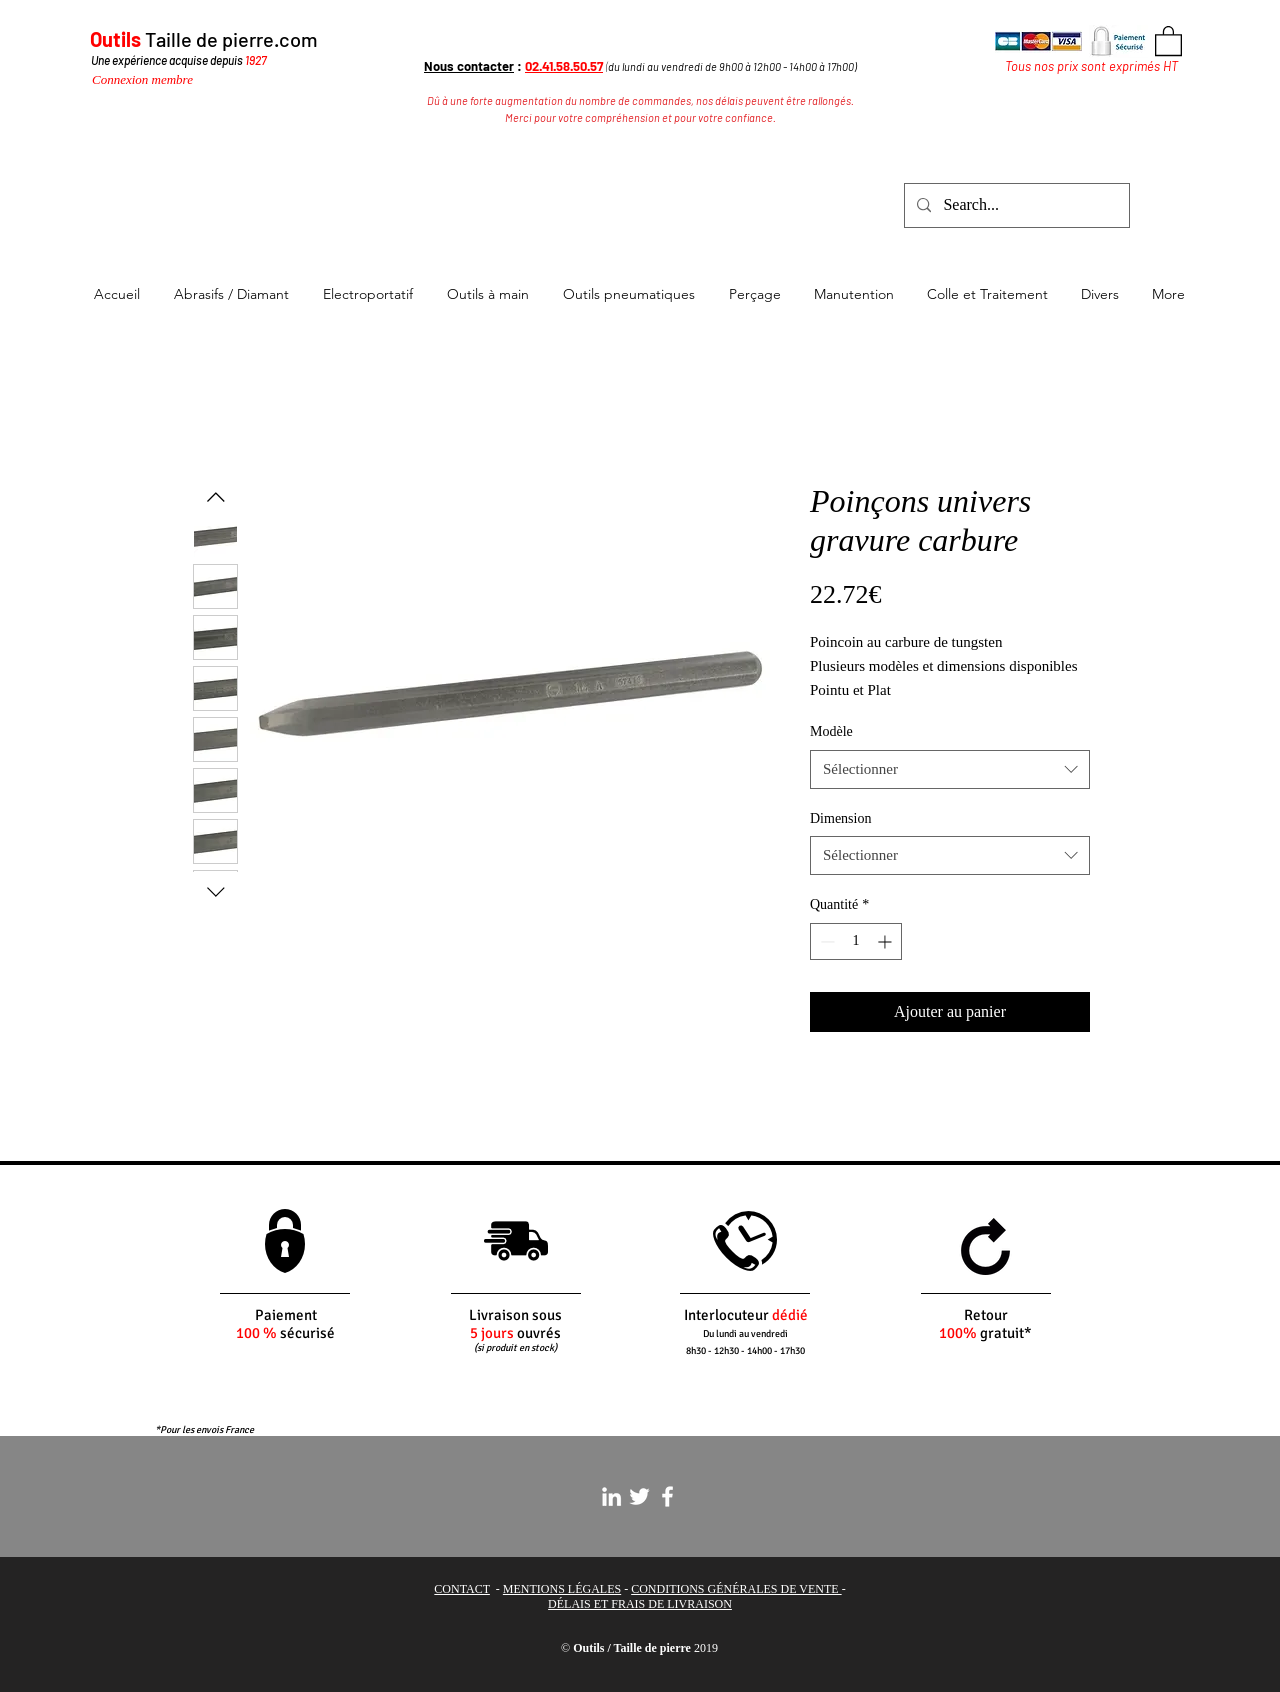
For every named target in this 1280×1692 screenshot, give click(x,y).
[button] (1168, 40)
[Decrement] (825, 941)
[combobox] (950, 769)
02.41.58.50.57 (564, 66)
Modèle (831, 731)
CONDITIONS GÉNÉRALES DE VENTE (736, 1589)
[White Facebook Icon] (667, 1496)
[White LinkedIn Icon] (611, 1496)
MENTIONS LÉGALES (562, 1589)
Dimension (840, 818)
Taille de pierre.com (231, 39)
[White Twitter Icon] (639, 1496)
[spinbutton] (856, 941)
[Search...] (1015, 205)
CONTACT (462, 1589)
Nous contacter (469, 66)
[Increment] (886, 941)
